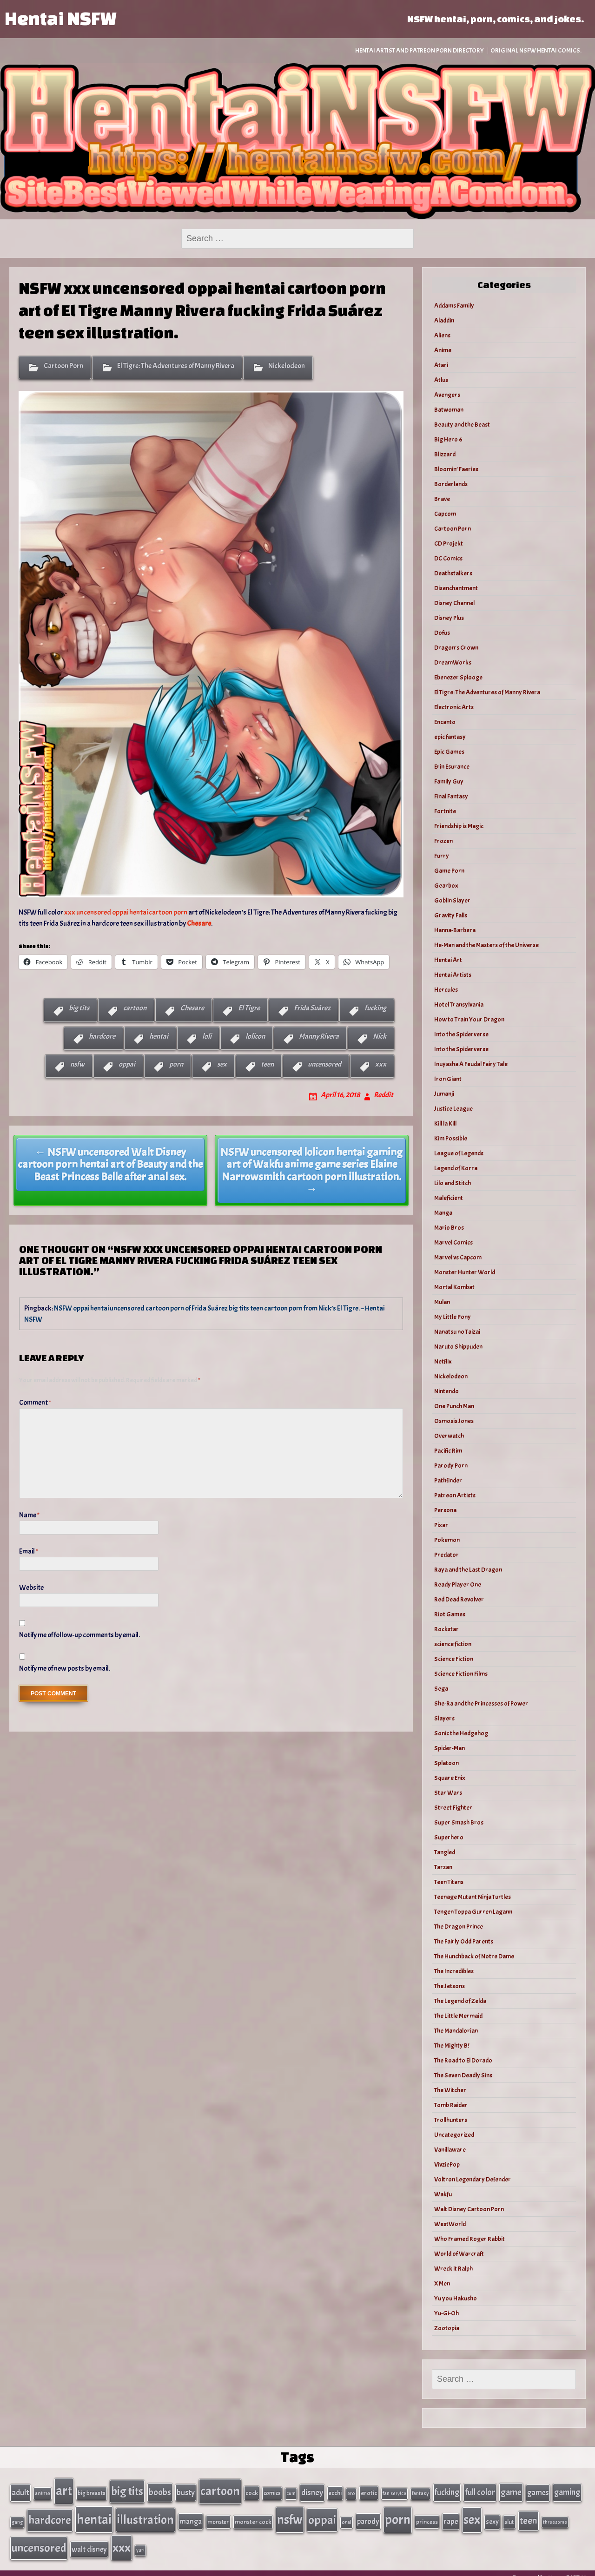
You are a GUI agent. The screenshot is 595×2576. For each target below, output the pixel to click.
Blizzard (445, 454)
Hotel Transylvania (458, 1004)
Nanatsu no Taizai (457, 1332)
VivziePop (447, 2164)
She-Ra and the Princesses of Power (481, 1703)
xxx (380, 1064)
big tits (79, 1008)
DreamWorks (452, 662)
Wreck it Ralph (453, 2269)
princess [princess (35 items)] (427, 2516)
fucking (375, 1008)
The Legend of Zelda (460, 2001)
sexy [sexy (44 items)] (492, 2516)
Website (31, 1587)
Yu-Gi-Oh (446, 2313)
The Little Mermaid (458, 2016)
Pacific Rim (448, 1451)
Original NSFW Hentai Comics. (536, 50)
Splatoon (446, 1763)
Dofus (442, 633)
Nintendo (446, 1391)
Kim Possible (450, 1138)
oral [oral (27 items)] (346, 2516)
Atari (441, 365)
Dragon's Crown (456, 648)
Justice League (453, 1109)
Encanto (445, 722)
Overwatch (449, 1436)
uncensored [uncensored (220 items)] (39, 2538)
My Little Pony (452, 1317)
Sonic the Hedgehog (461, 1733)
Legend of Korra (455, 1168)
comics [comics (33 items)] (272, 2491)
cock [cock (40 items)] (251, 2491)
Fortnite (445, 811)
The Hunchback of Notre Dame (474, 1956)
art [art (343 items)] (64, 2489)
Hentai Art (448, 960)
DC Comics (448, 558)
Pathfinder (448, 1480)
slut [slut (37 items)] (509, 2516)
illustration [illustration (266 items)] (145, 2514)
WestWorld (450, 2224)
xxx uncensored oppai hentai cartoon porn (125, 912)
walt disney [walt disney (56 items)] (89, 2540)
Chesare (192, 1008)
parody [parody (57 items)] (368, 2516)
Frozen (443, 841)
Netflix (443, 1361)
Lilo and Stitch (452, 1183)
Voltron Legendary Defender (472, 2179)
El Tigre (249, 1008)
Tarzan (443, 1867)
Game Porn (449, 871)
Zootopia (446, 2328)
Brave (442, 499)
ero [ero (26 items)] (351, 2491)
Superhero (448, 1837)
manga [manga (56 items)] (190, 2516)
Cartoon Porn (63, 365)
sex (222, 1064)
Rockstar (446, 1629)
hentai (158, 1036)
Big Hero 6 (448, 439)
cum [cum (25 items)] (291, 2491)
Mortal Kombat (454, 1287)
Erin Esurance (451, 767)
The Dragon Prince (458, 1926)
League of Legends (458, 1153)
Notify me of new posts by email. (64, 1668)
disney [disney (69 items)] (312, 2490)
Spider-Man (449, 1748)
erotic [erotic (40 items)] (369, 2491)
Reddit (383, 1095)
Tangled (444, 1852)
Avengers (447, 395)
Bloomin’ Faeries (456, 469)
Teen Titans (448, 1882)
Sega (441, 1689)
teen (267, 1064)
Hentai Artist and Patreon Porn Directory (419, 50)
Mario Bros (449, 1228)
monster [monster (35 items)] (218, 2516)
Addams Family (454, 306)
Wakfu (443, 2194)
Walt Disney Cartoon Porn (469, 2209)
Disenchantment (456, 588)
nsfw (77, 1064)
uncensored (324, 1064)
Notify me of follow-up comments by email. (79, 1635)
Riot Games (449, 1614)
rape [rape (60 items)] (450, 2516)
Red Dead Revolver (459, 1599)
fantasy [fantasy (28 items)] (420, 2491)
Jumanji (444, 1094)
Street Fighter (453, 1808)
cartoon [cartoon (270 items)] (220, 2489)
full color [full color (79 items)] (480, 2490)
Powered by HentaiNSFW (549, 2568)
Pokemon (447, 1540)
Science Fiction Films (461, 1674)
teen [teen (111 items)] (528, 2515)
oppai (127, 1064)
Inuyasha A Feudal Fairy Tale (471, 1064)
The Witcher (450, 2090)
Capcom (445, 514)
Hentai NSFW (60, 18)
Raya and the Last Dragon (468, 1570)
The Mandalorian (456, 2031)
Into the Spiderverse (461, 1034)
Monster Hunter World (464, 1272)
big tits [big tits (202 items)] (127, 2489)
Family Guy (448, 781)
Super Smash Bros (458, 1822)
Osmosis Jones (454, 1421)
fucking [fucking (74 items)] (447, 2490)
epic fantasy (450, 737)
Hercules (446, 990)
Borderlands (451, 484)
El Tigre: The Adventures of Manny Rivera (175, 365)
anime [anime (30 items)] (42, 2491)
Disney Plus (449, 618)
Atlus (441, 380)
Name (29, 1515)
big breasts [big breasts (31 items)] (92, 2491)
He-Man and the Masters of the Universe (486, 945)
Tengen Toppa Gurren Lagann (473, 1912)
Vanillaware (450, 2150)
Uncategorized (454, 2135)
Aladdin (444, 320)
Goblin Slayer (452, 900)
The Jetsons (449, 1986)
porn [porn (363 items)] (397, 2514)
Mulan (442, 1302)
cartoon (134, 1008)
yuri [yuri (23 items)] (140, 2541)
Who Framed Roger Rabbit (469, 2239)
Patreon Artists (455, 1495)
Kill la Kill (445, 1123)
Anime (442, 350)
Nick (379, 1036)
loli (207, 1036)
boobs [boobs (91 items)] (160, 2490)
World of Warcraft (459, 2254)
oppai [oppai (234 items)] (322, 2514)
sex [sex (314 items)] (471, 2514)
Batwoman (448, 410)
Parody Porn (451, 1465)
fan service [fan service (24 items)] (394, 2491)
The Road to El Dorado (463, 2060)
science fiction (452, 1644)
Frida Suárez (312, 1008)
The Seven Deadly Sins (463, 2075)
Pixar (441, 1525)
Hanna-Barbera (455, 930)
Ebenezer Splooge (458, 677)
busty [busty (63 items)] (186, 2490)
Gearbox (446, 885)
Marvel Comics (453, 1242)
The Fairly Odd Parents (463, 1941)
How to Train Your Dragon (469, 1019)
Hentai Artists (452, 975)
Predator (446, 1555)
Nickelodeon (286, 365)
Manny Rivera (319, 1036)
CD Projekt (448, 543)
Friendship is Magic (458, 826)
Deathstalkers (453, 573)
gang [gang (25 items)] (17, 2516)
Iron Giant (448, 1079)
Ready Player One (457, 1584)
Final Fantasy (451, 796)
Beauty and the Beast (462, 424)
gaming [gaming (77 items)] (567, 2490)
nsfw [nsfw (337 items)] (290, 2514)
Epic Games (449, 752)
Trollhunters (450, 2120)
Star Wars (448, 1793)
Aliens (442, 335)
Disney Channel (454, 603)
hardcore (102, 1036)
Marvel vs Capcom (458, 1257)
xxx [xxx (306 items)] (121, 2538)
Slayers (444, 1718)
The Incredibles (454, 1971)
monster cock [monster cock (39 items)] (253, 2516)
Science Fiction (453, 1659)
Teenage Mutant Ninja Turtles (472, 1897)
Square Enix (449, 1778)
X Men (442, 2283)
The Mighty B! (451, 2045)
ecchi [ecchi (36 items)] (335, 2491)
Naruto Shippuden (458, 1347)
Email (28, 1551)
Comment (35, 1402)
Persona (445, 1510)
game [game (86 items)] (511, 2490)
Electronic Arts (454, 707)
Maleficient (448, 1198)
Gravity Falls (450, 915)
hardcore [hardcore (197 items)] (49, 2514)
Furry (441, 856)
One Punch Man (454, 1406)
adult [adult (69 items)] (20, 2490)
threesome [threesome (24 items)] (555, 2516)
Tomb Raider (451, 2105)
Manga (443, 1213)
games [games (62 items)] (538, 2491)
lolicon (255, 1036)
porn (176, 1064)
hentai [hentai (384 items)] (94, 2514)
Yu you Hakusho (455, 2298)
